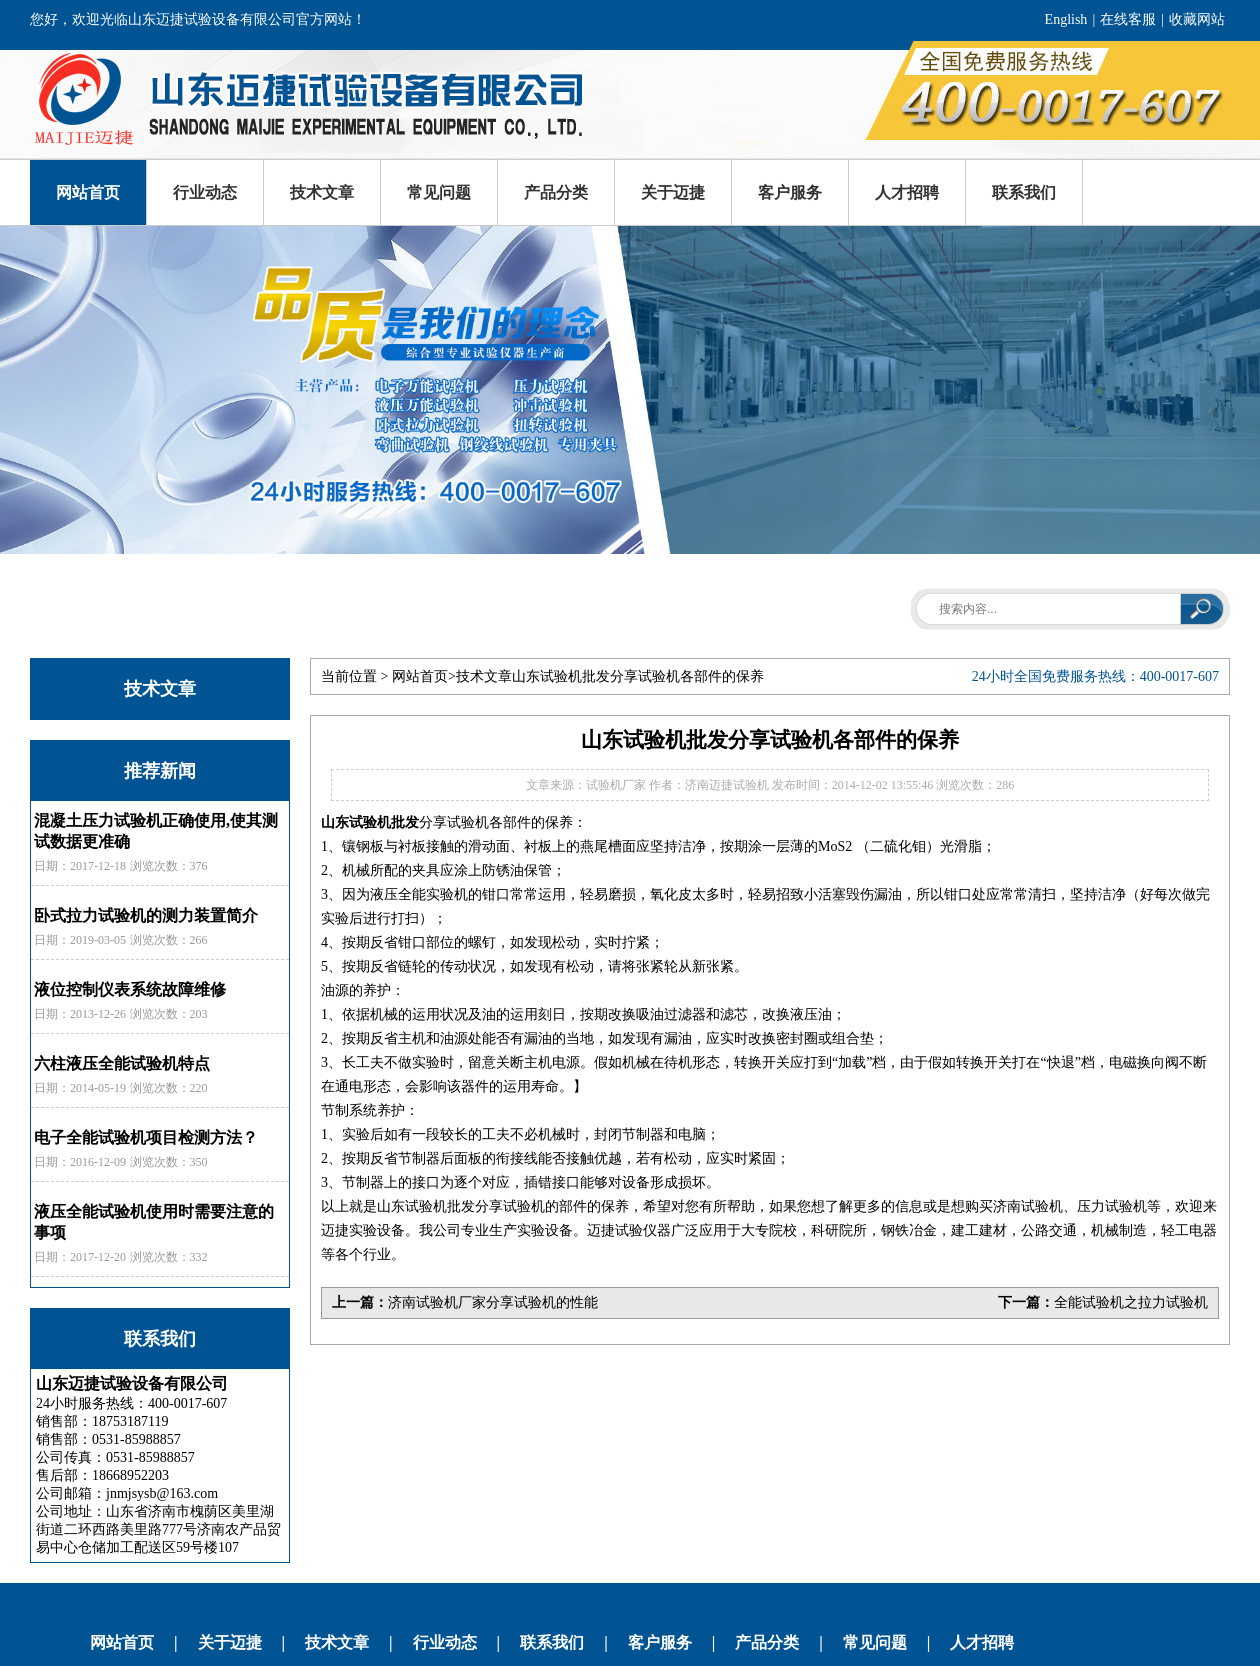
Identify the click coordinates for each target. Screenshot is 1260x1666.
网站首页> (424, 676)
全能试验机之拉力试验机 (1131, 1302)
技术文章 (322, 192)
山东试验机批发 (370, 822)
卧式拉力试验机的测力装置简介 (146, 915)
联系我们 (1024, 192)
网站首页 (88, 192)
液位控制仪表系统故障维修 (130, 989)
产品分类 (556, 192)
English (1066, 19)
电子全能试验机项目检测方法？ (146, 1137)
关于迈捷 (673, 192)
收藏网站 (1197, 19)
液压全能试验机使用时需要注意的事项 (154, 1222)
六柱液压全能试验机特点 (122, 1063)
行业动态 (205, 192)
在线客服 (1128, 19)
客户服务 (790, 192)
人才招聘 (907, 192)
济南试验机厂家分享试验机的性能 (493, 1302)
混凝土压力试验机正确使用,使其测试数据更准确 (156, 831)
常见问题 (439, 192)
